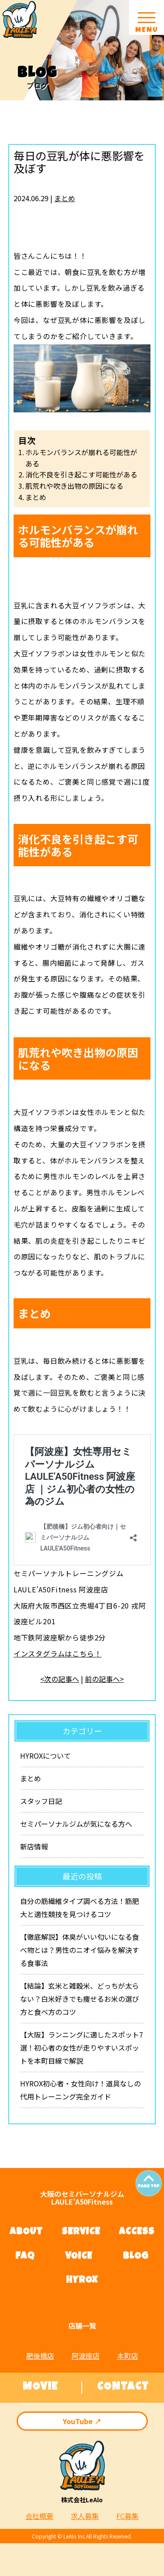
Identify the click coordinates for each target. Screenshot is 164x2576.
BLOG (136, 2257)
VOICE (78, 2257)
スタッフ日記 (41, 1801)
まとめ (64, 198)
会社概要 (39, 2516)
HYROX (82, 2281)
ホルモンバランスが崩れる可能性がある (81, 458)
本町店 (127, 2355)
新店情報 (34, 1846)
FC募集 (127, 2516)
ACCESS (136, 2232)
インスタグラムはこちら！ (58, 1653)
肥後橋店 (40, 2355)
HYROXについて (45, 1755)
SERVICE (81, 2232)
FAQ (25, 2257)
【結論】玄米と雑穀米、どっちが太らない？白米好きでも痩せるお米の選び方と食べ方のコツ (79, 1998)
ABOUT (26, 2232)
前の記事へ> (104, 1679)
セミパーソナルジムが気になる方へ (76, 1823)
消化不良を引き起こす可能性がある (81, 474)
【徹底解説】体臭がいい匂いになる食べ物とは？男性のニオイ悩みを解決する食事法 (79, 1949)
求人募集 (85, 2516)
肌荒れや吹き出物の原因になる (74, 485)
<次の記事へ (59, 1679)
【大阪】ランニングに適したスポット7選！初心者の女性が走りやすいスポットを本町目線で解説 (81, 2047)
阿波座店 (86, 2355)
